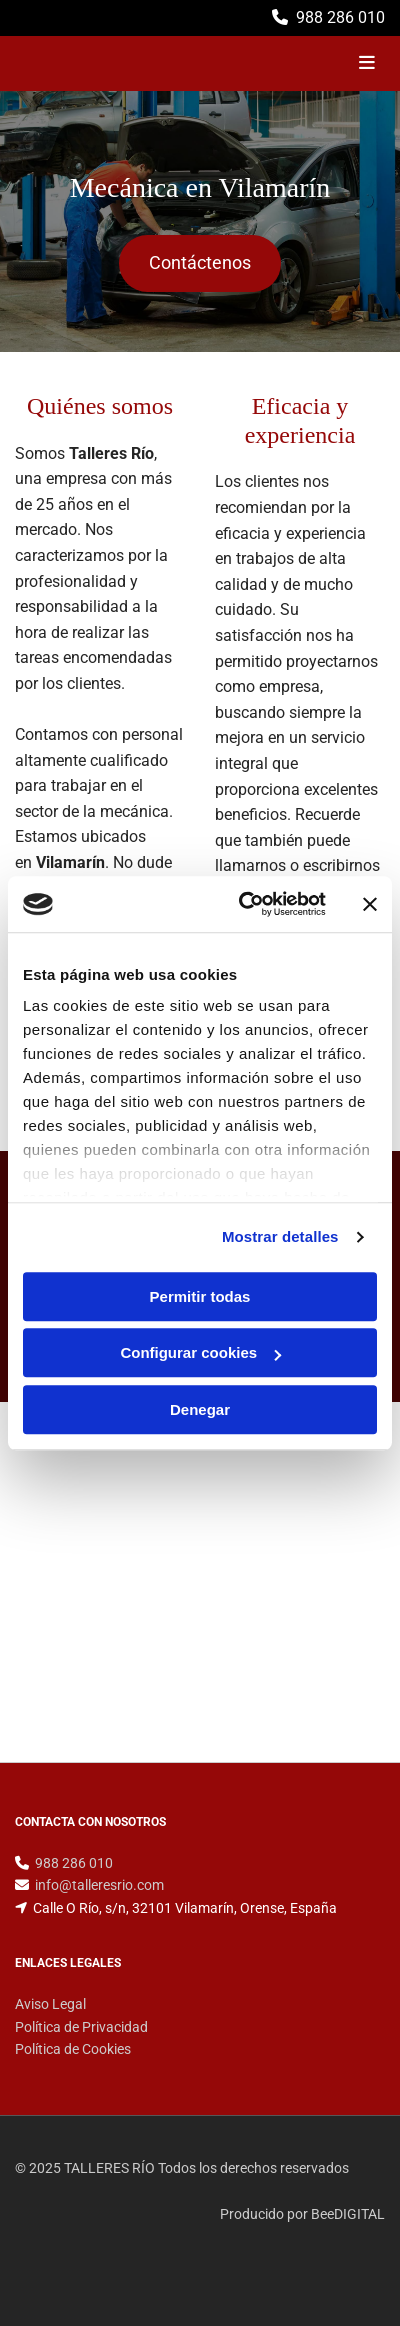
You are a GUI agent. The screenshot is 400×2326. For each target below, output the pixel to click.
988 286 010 (340, 17)
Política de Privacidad (81, 2027)
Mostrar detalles (280, 1236)
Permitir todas (200, 1296)
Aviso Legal (50, 2004)
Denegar (200, 1409)
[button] (200, 263)
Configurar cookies (200, 1352)
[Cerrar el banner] (370, 904)
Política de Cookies (73, 2049)
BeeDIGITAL (348, 2214)
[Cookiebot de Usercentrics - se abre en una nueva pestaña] (245, 904)
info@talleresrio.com (99, 1885)
